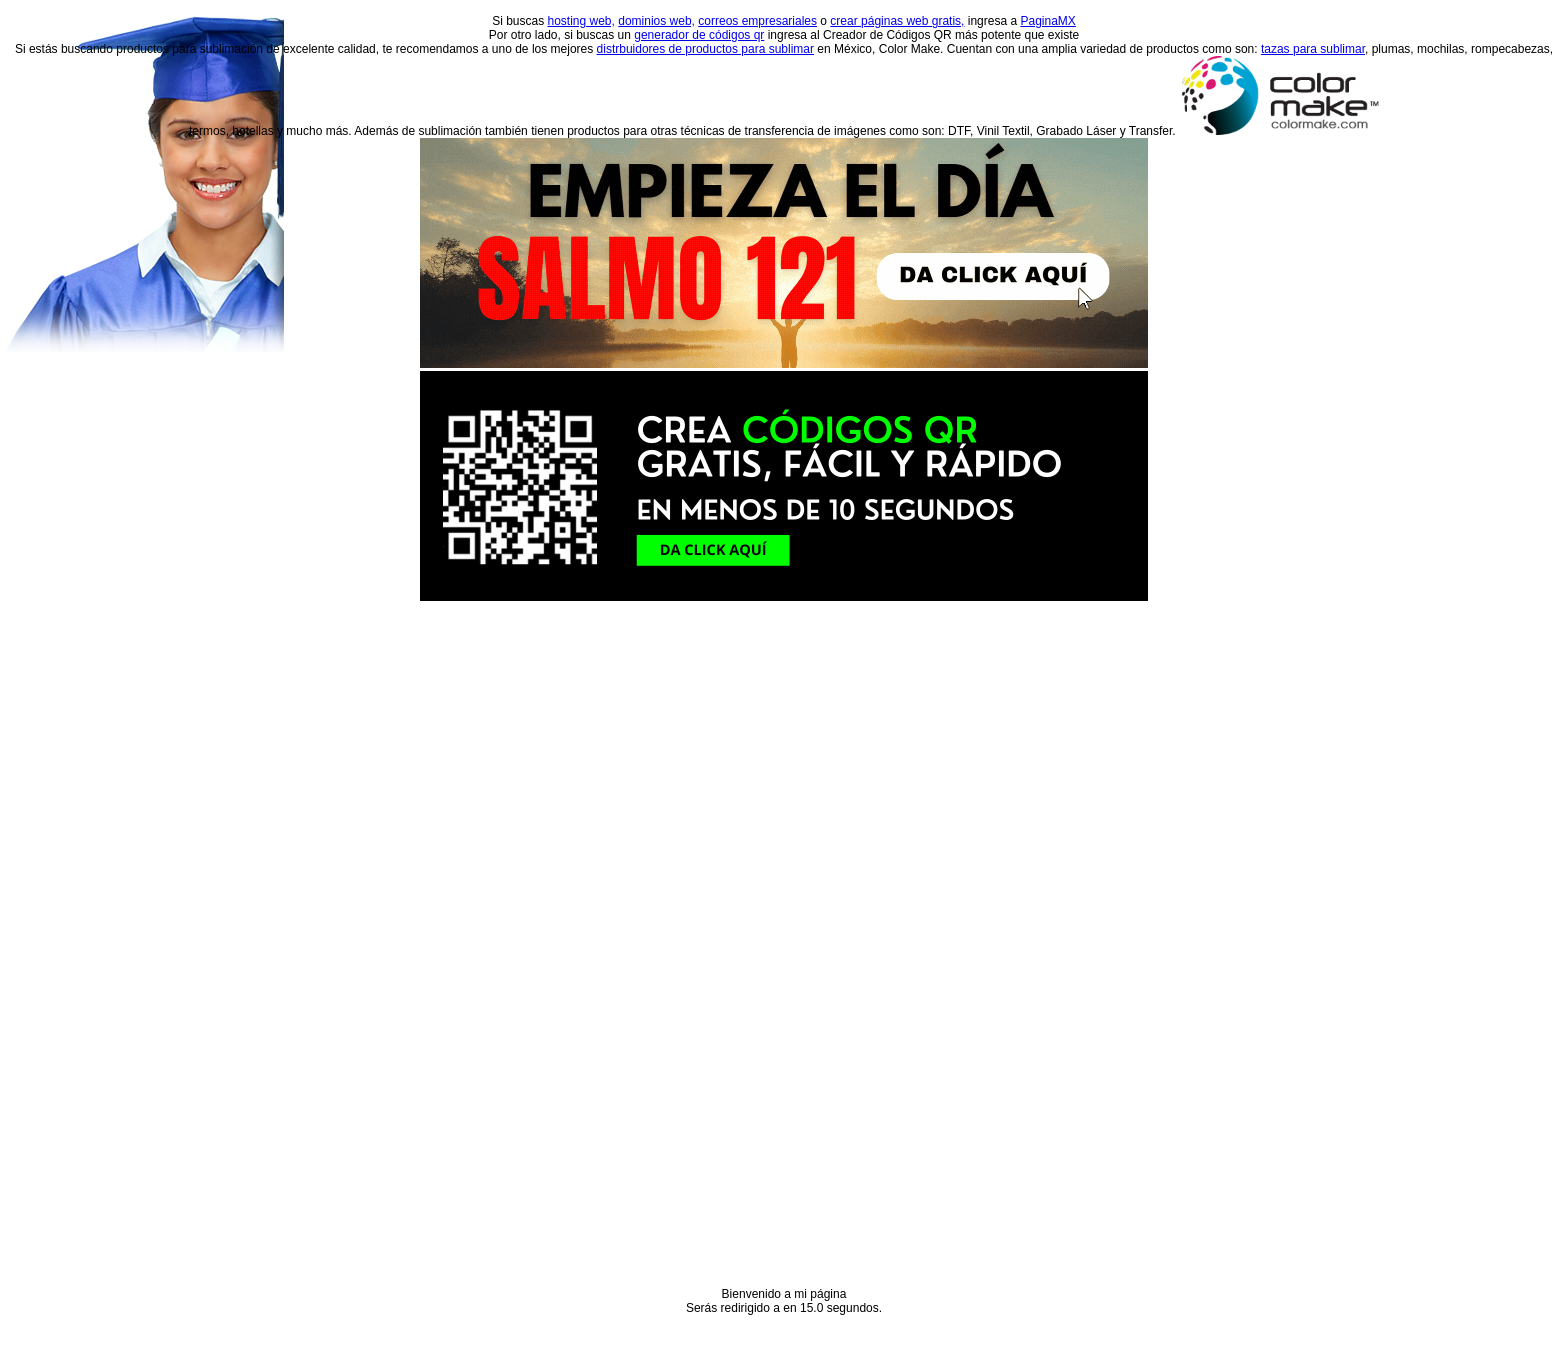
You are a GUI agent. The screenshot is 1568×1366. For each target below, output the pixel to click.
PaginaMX (1047, 21)
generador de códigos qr (699, 35)
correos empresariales (757, 21)
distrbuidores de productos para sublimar (705, 49)
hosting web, (581, 21)
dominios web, (656, 21)
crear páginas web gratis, (897, 21)
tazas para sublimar (1313, 49)
